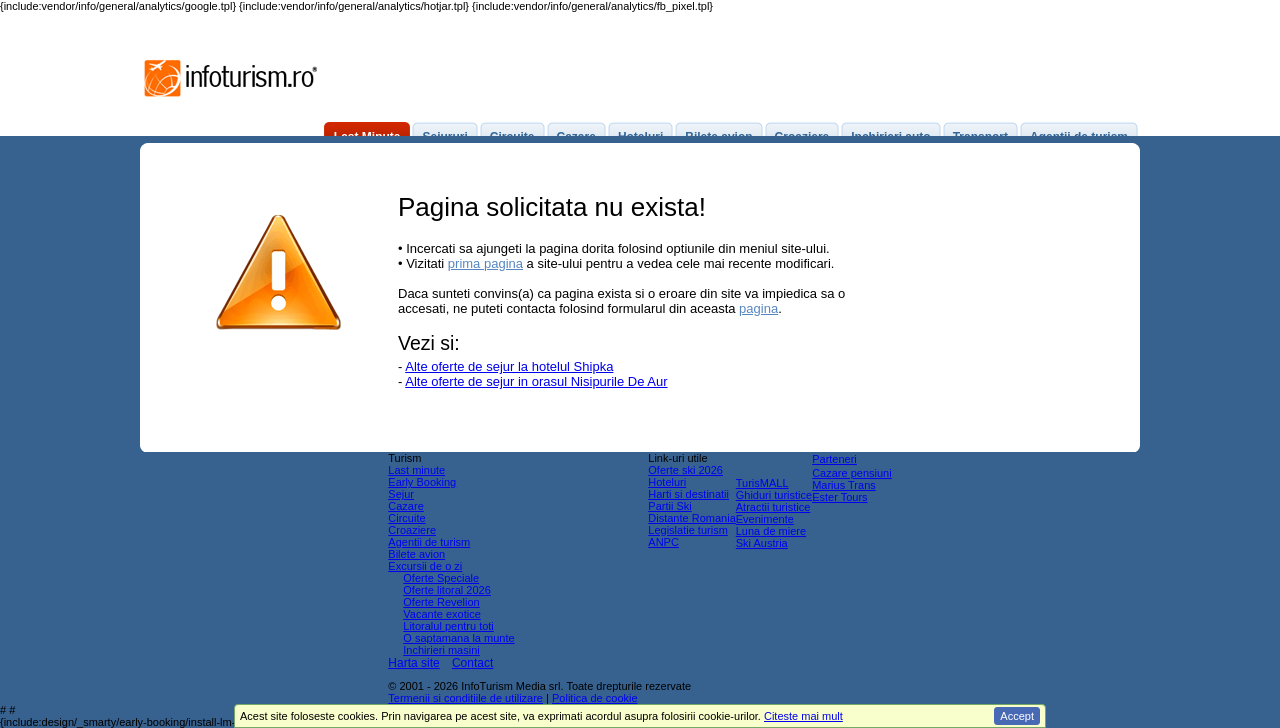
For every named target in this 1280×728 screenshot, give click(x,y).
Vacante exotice (441, 614)
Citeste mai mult (803, 716)
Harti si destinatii (688, 494)
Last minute (416, 470)
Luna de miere (771, 531)
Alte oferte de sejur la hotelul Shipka (509, 366)
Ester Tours (839, 497)
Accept (1017, 716)
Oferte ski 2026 (685, 470)
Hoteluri (667, 482)
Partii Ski (669, 506)
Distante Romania (691, 518)
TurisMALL (762, 483)
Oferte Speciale (441, 578)
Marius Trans (844, 485)
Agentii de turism (429, 542)
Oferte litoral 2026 (446, 590)
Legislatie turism (687, 530)
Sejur (401, 494)
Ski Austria (762, 543)
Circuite (406, 518)
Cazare (405, 506)
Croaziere (412, 530)
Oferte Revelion (441, 602)
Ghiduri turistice (774, 495)
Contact (472, 663)
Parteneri (834, 459)
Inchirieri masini (441, 650)
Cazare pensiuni (852, 473)
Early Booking (422, 482)
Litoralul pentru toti (448, 626)
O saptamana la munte (458, 638)
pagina (758, 308)
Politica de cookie (595, 698)
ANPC (663, 542)
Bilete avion (416, 554)
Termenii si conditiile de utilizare (465, 698)
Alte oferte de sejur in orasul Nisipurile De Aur (536, 381)
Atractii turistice (773, 507)
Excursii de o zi (425, 566)
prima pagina (485, 263)
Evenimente (765, 519)
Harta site (413, 663)
